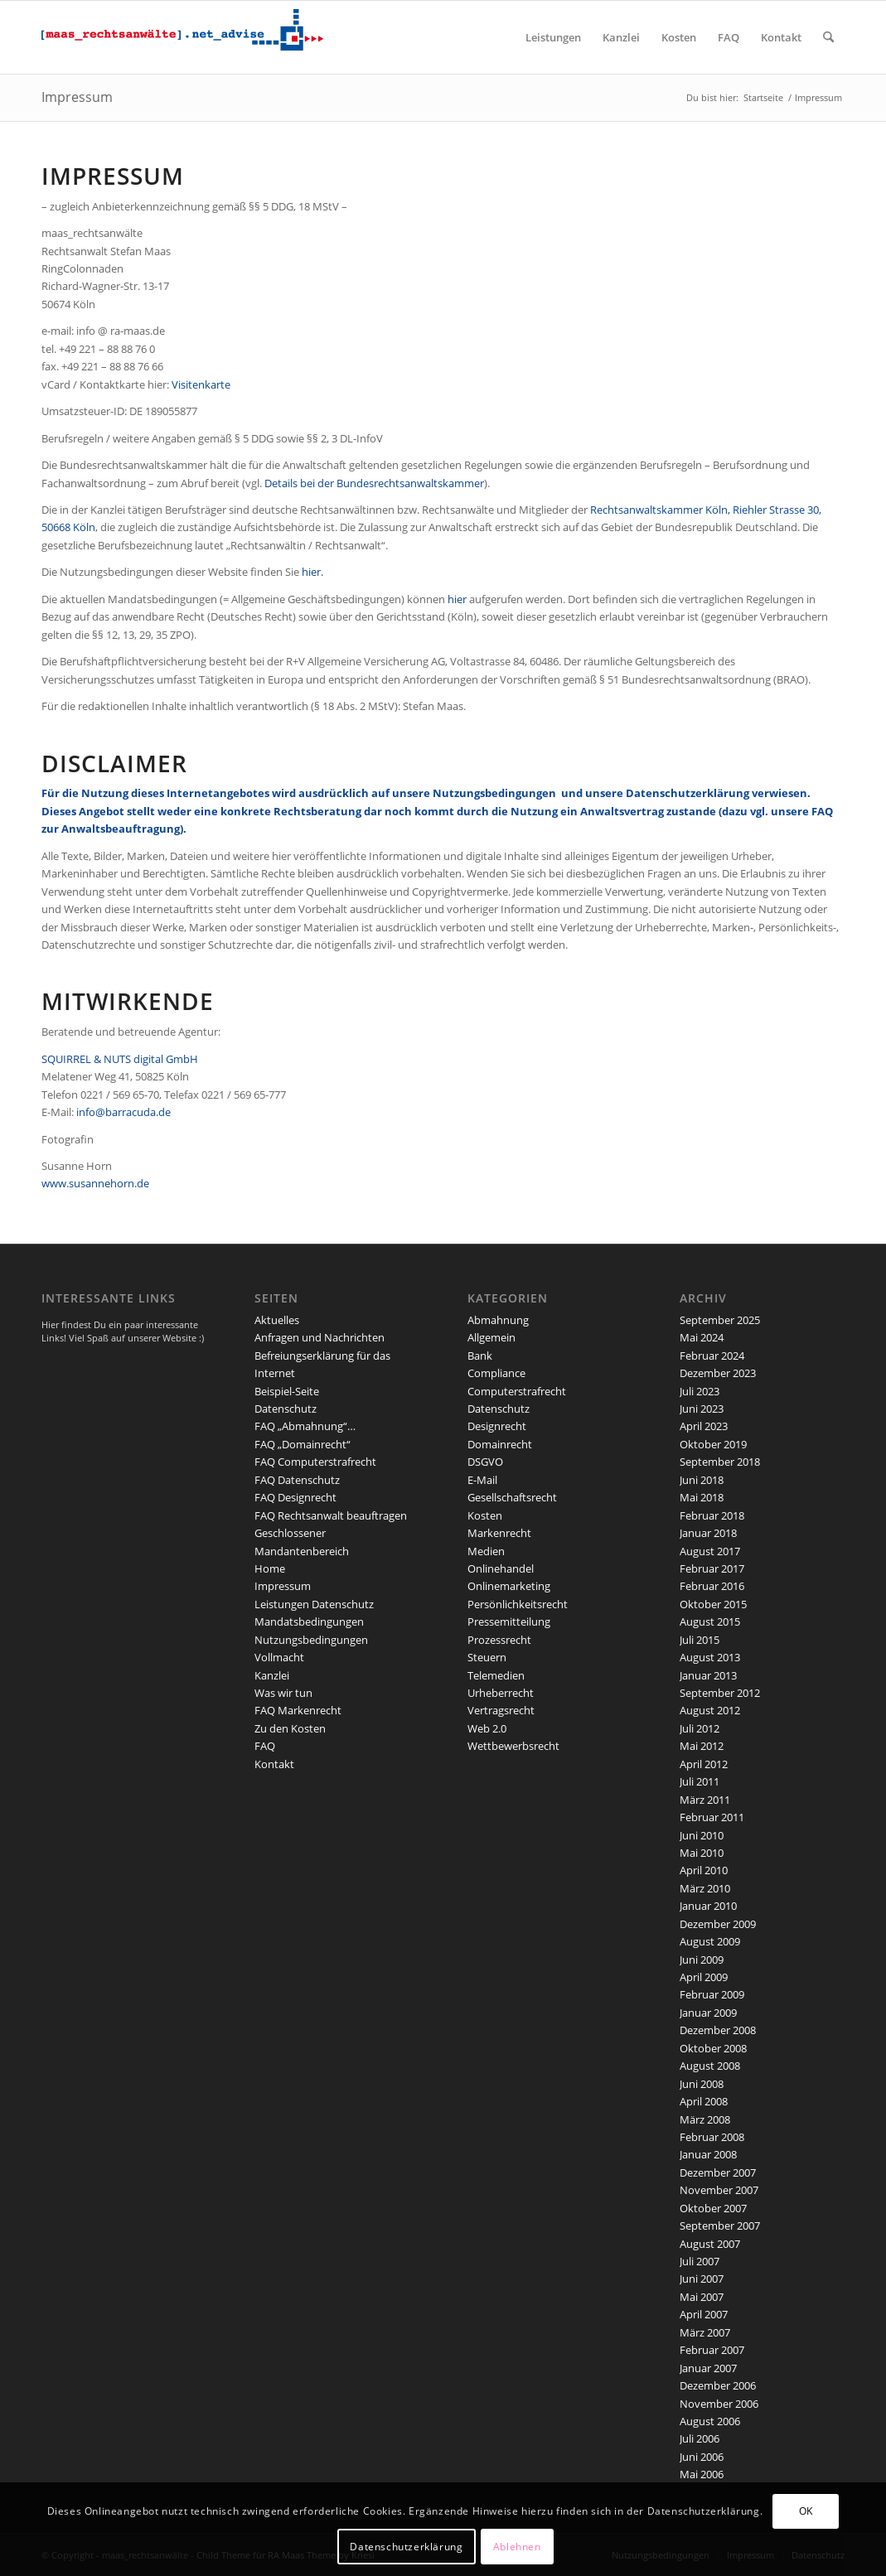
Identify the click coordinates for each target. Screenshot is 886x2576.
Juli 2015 (699, 1639)
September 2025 (720, 1319)
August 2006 (710, 2421)
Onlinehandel (500, 1568)
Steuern (486, 1657)
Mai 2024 (702, 1337)
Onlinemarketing (508, 1585)
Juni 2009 (702, 1959)
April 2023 (704, 1425)
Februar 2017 (712, 1568)
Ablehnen (517, 2547)
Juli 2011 (699, 1781)
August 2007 (710, 2243)
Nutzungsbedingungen (494, 792)
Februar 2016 (712, 1585)
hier (457, 599)
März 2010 (705, 1888)
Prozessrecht (499, 1639)
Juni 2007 (702, 2278)
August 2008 (710, 2065)
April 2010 (704, 1870)
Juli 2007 (699, 2261)
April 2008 (704, 2101)
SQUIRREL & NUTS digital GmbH (119, 1058)
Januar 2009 (708, 2012)
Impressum (77, 97)
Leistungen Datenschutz (314, 1604)
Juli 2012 (699, 1728)
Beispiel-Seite (286, 1391)
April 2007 (704, 2314)
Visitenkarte (201, 384)
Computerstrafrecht (516, 1391)
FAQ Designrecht (295, 1497)
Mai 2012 (702, 1745)
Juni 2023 (702, 1408)
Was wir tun (283, 1692)
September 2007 (720, 2225)
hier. (312, 571)
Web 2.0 (486, 1728)
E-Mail (482, 1479)
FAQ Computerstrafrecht (315, 1461)
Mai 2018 (702, 1497)
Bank (479, 1355)
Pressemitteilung (508, 1621)
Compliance (496, 1372)
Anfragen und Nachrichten (319, 1337)
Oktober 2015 (713, 1604)
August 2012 (710, 1710)
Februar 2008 (712, 2136)
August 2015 (710, 1621)
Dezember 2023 (718, 1372)
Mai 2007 (702, 2296)
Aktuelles (276, 1319)
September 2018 (720, 1461)
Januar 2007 (708, 2368)
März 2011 (705, 1799)
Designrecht (496, 1425)
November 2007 (719, 2189)
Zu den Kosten (290, 1728)
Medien (486, 1551)
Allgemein (491, 1337)
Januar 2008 (708, 2154)
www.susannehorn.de (95, 1183)
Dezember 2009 (718, 1923)
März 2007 (705, 2332)
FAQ (264, 1745)
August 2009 (710, 1941)
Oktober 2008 (713, 2048)
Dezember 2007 (718, 2172)
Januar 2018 (708, 1532)
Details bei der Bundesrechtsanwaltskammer (374, 483)
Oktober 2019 (713, 1444)
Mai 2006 (702, 2474)
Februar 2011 (712, 1817)
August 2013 (710, 1657)
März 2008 (705, 2119)
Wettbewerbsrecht (513, 1745)
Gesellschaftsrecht (512, 1497)
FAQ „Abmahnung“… (305, 1425)
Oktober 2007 (713, 2208)
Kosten (484, 1515)
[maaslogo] (182, 37)
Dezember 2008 (718, 2030)
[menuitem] (553, 37)
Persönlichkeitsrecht (517, 1604)
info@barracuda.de (123, 1111)
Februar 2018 (712, 1515)
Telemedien (496, 1675)
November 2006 (719, 2403)
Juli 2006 (699, 2438)
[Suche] (828, 37)
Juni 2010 (702, 1835)
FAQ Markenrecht (297, 1710)
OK (806, 2511)
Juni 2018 (702, 1479)
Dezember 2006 (718, 2385)
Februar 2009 (712, 1994)
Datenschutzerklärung (689, 792)
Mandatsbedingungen (309, 1621)
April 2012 (704, 1764)
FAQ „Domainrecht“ (302, 1444)
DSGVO (485, 1461)
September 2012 (720, 1692)
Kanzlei (271, 1675)
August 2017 (710, 1551)
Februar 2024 (712, 1355)
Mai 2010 (702, 1852)
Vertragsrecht (501, 1710)
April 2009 (704, 1976)
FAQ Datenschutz (297, 1479)
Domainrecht (499, 1444)
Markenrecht (499, 1532)
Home (269, 1568)
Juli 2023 (699, 1391)
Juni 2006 (702, 2456)
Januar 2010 (708, 1905)
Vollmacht (279, 1657)
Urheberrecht (500, 1692)
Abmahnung (498, 1319)
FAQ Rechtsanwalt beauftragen (330, 1515)
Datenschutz (285, 1408)
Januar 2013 (708, 1675)
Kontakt (274, 1764)
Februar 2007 (712, 2349)
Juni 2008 (702, 2083)
